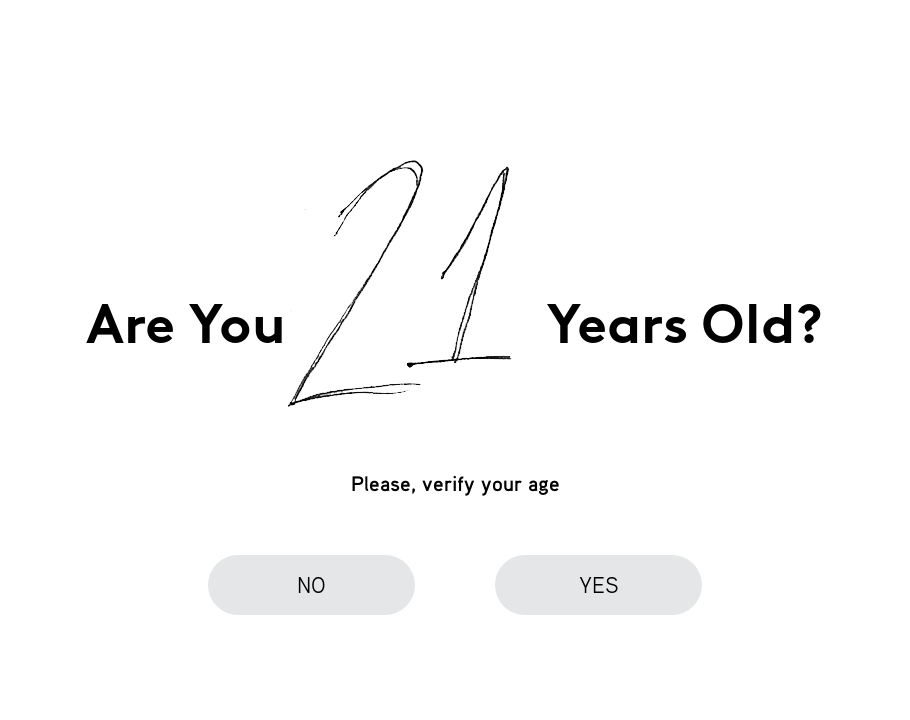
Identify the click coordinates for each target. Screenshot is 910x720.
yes (599, 584)
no (311, 584)
